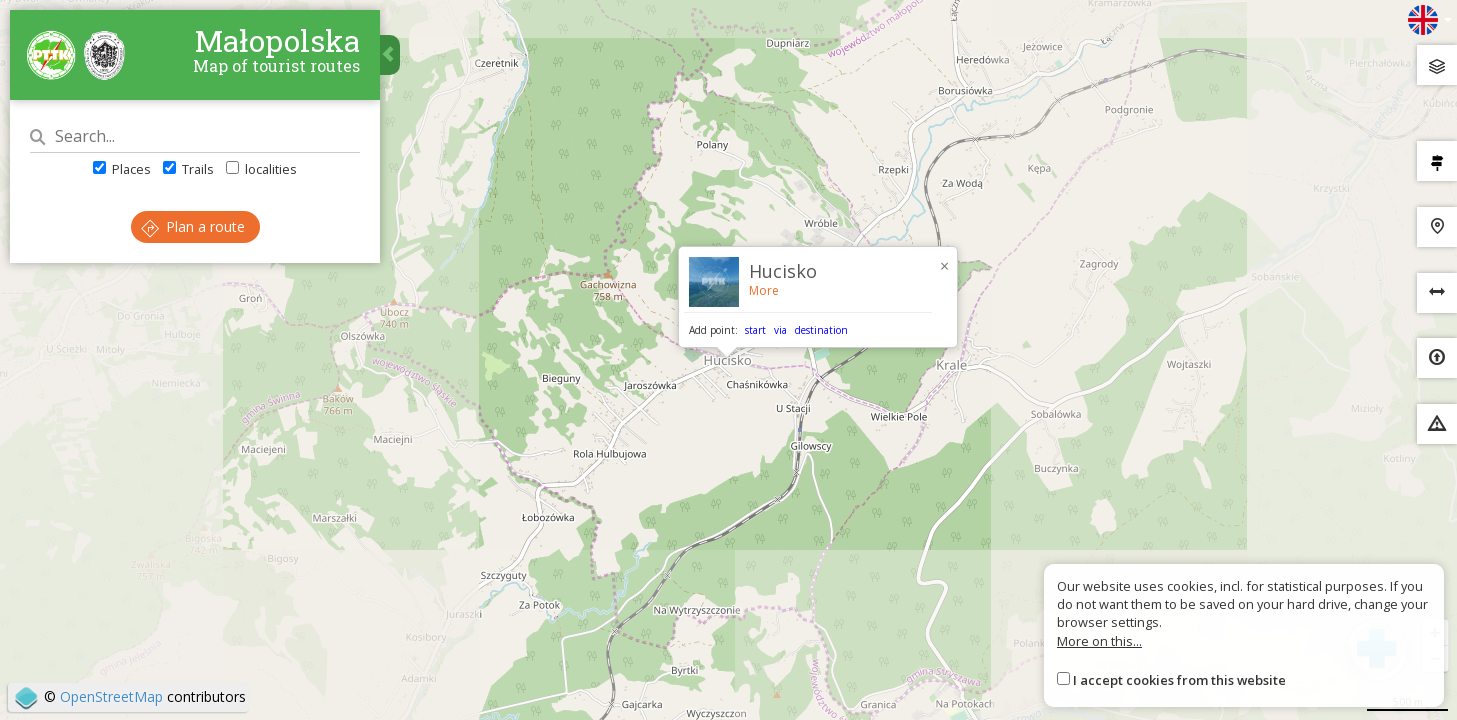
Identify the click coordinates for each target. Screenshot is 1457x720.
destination (821, 330)
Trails (188, 169)
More (764, 290)
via (780, 330)
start (755, 330)
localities (261, 169)
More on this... (1099, 641)
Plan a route (193, 226)
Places (122, 169)
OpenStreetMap (111, 696)
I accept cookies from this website (1179, 680)
